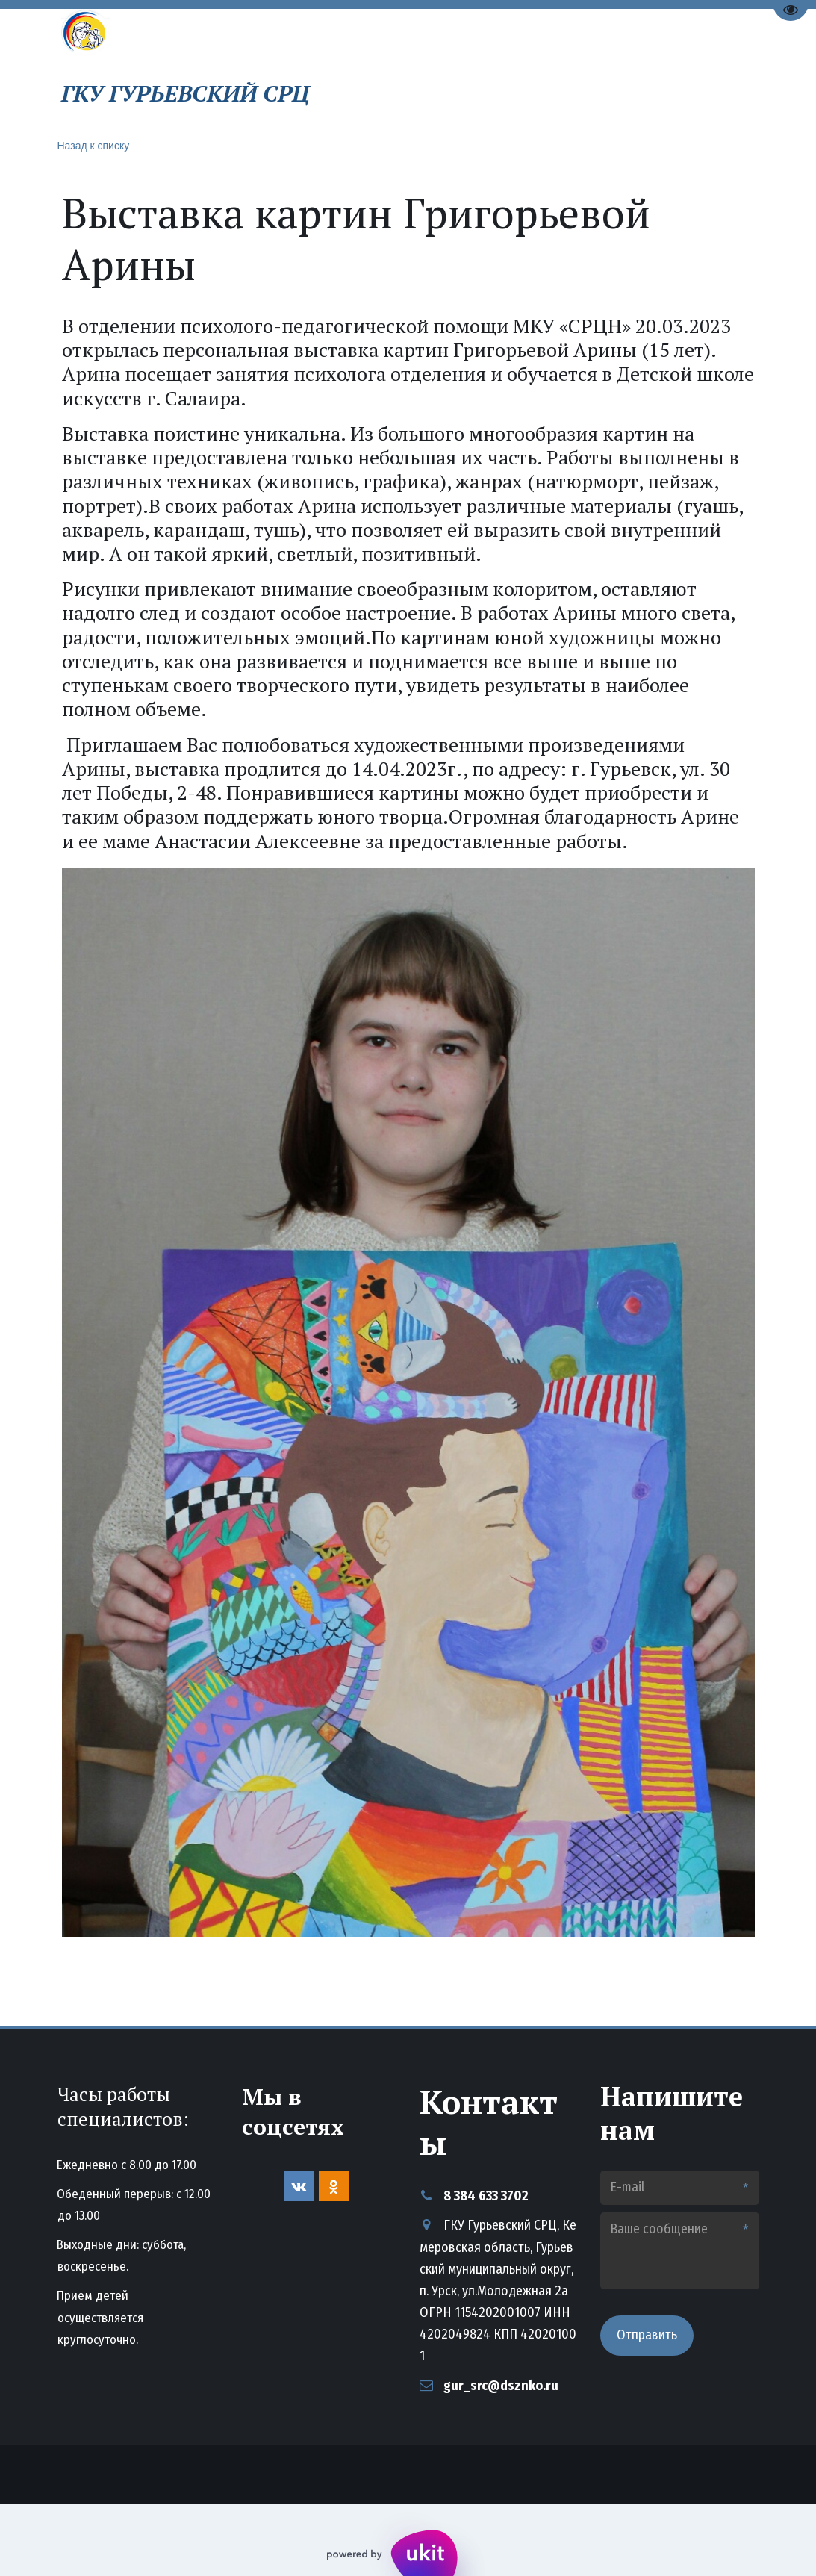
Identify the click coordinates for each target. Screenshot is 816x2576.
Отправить (647, 2335)
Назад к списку (93, 146)
